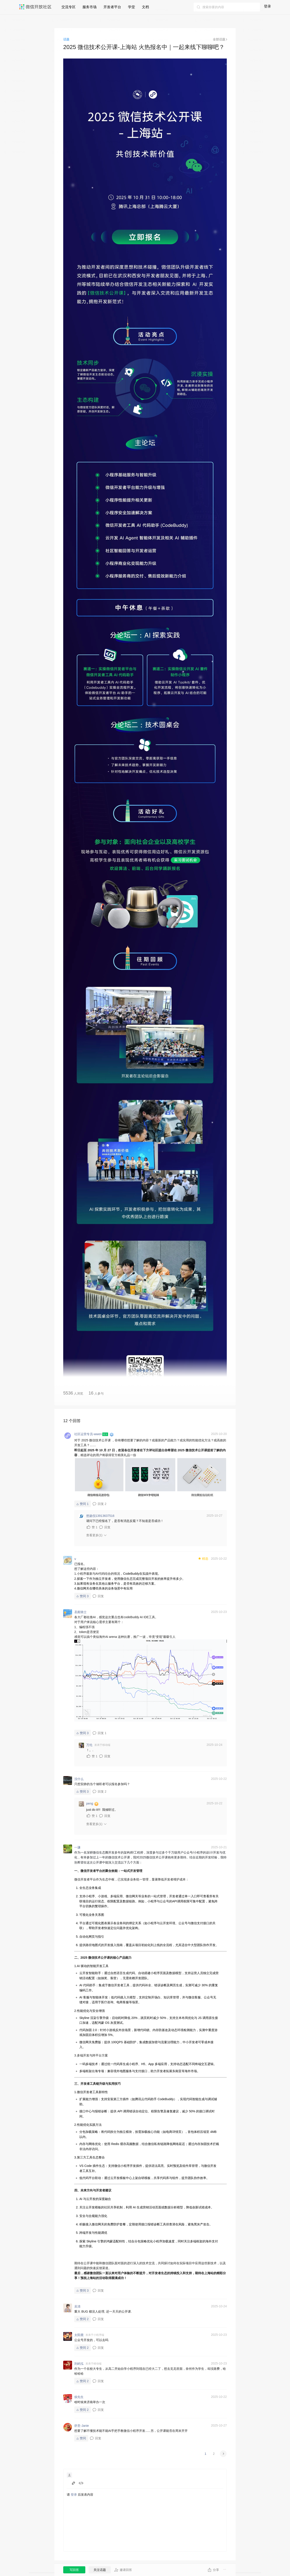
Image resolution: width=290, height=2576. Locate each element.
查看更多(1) (94, 1535)
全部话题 (219, 39)
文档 (145, 7)
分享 (213, 2570)
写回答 (74, 2570)
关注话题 (99, 2570)
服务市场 (89, 7)
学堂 (131, 7)
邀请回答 (123, 2570)
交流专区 (68, 7)
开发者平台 (112, 7)
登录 (267, 6)
